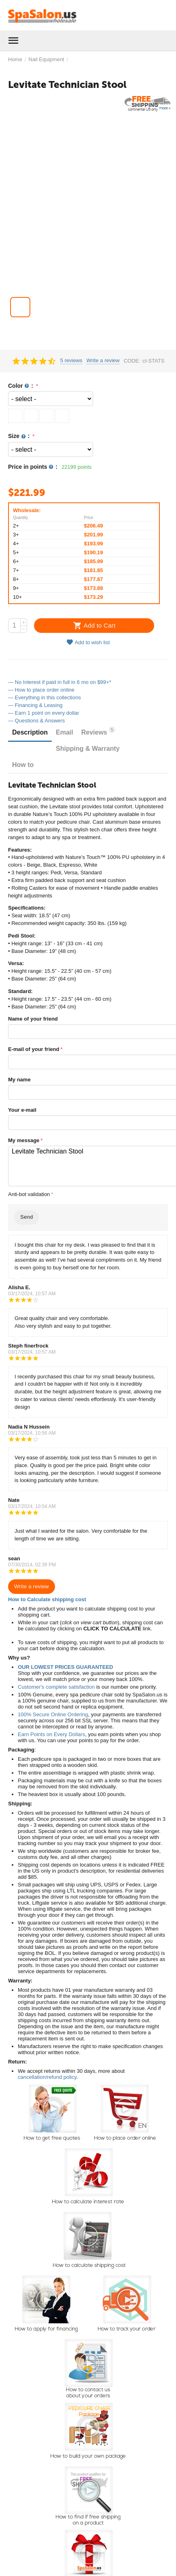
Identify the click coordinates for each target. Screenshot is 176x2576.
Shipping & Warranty (88, 748)
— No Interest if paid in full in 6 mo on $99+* (59, 682)
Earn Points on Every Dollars (51, 1734)
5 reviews (71, 360)
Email (64, 732)
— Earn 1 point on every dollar (43, 713)
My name (19, 1080)
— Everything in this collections (44, 697)
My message (23, 1140)
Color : (21, 385)
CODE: (132, 361)
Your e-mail (22, 1110)
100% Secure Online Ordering (53, 1714)
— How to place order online (41, 690)
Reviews (98, 731)
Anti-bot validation (29, 1194)
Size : (19, 436)
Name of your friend (33, 1019)
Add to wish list (88, 642)
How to (23, 764)
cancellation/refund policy (47, 2077)
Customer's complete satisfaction (56, 1687)
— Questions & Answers (36, 721)
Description (30, 732)
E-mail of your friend (33, 1049)
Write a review (103, 360)
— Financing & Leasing (35, 705)
